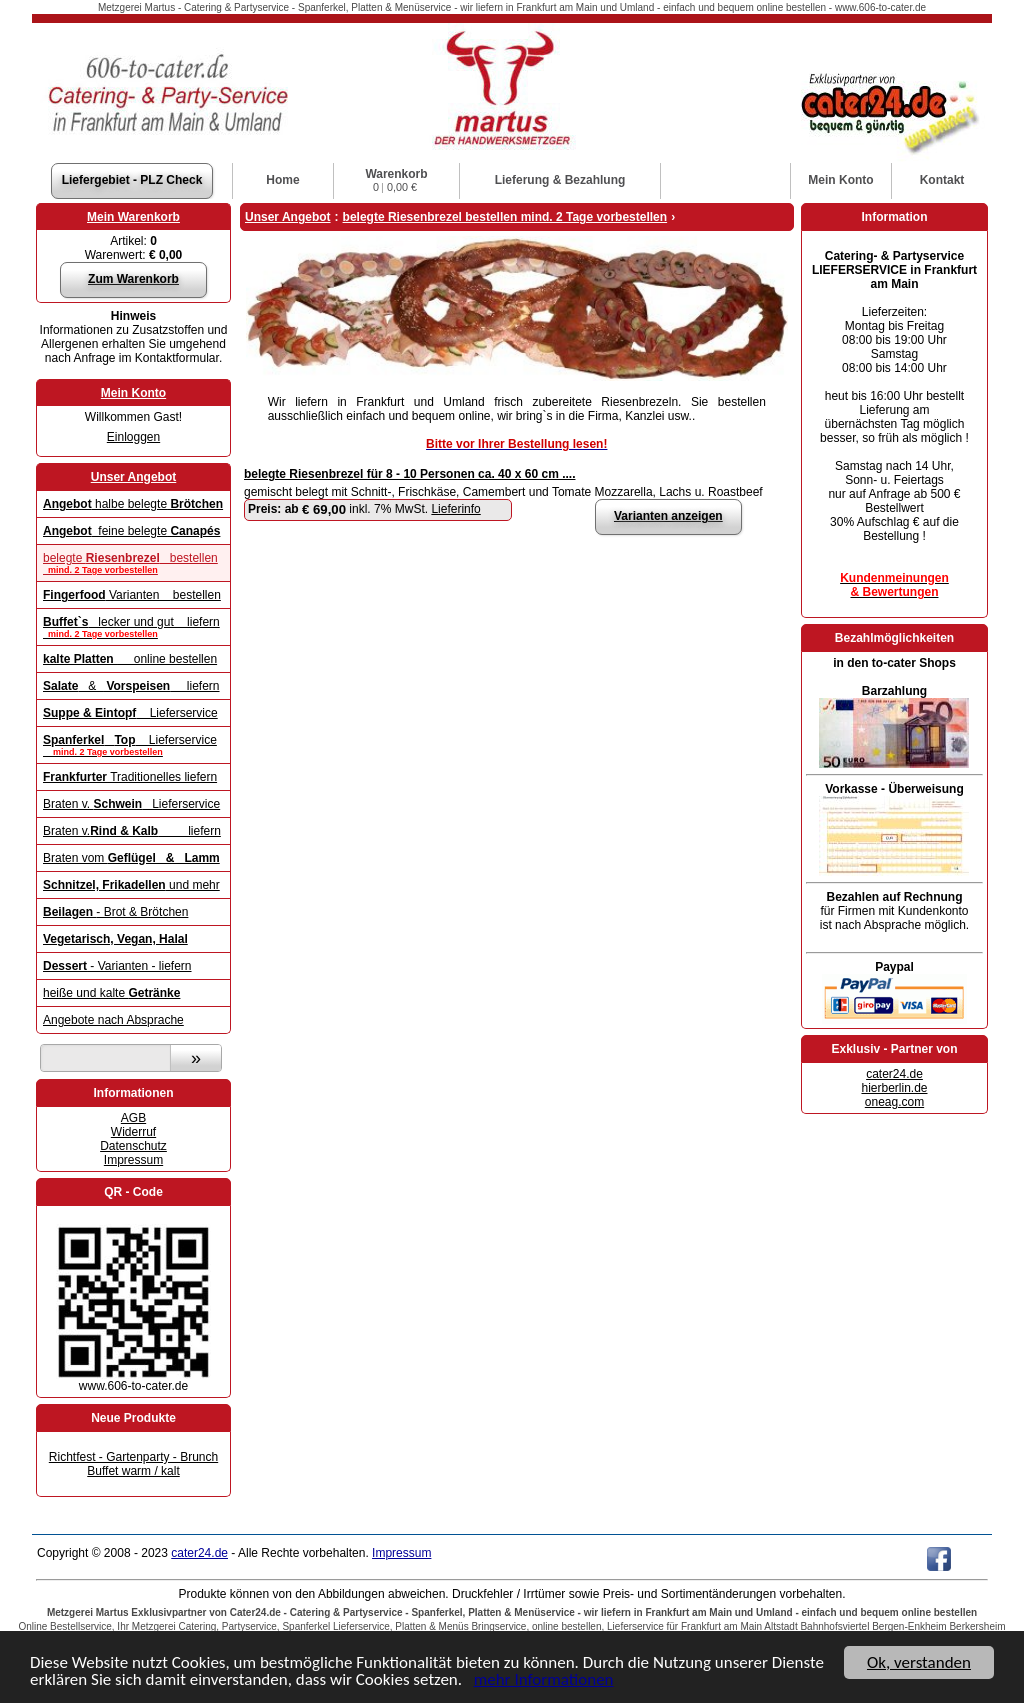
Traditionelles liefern (130, 777)
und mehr (131, 885)
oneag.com (894, 1102)
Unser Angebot (134, 477)
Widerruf (133, 1132)
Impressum (133, 1160)
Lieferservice (130, 713)
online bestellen (130, 659)
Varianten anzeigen (668, 516)
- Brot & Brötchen (115, 912)
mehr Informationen (544, 1680)
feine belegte (131, 531)
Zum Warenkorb (133, 279)
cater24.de (894, 1074)
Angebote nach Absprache (113, 1020)
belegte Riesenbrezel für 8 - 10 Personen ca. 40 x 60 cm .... (409, 474)
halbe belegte (133, 504)
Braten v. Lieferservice (131, 804)
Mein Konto (133, 393)
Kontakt (942, 180)
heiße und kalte (111, 993)
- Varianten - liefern (117, 966)
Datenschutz (133, 1146)
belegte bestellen (133, 563)
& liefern (131, 686)
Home (282, 180)
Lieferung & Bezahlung (560, 180)
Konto (840, 180)
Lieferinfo (455, 509)
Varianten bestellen (132, 595)
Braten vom (131, 858)
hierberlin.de (894, 1088)
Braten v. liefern (132, 831)
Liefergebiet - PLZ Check (132, 180)
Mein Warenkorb (133, 217)
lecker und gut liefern (133, 627)
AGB (133, 1118)
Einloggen (133, 437)
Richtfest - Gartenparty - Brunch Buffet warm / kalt (133, 1464)
